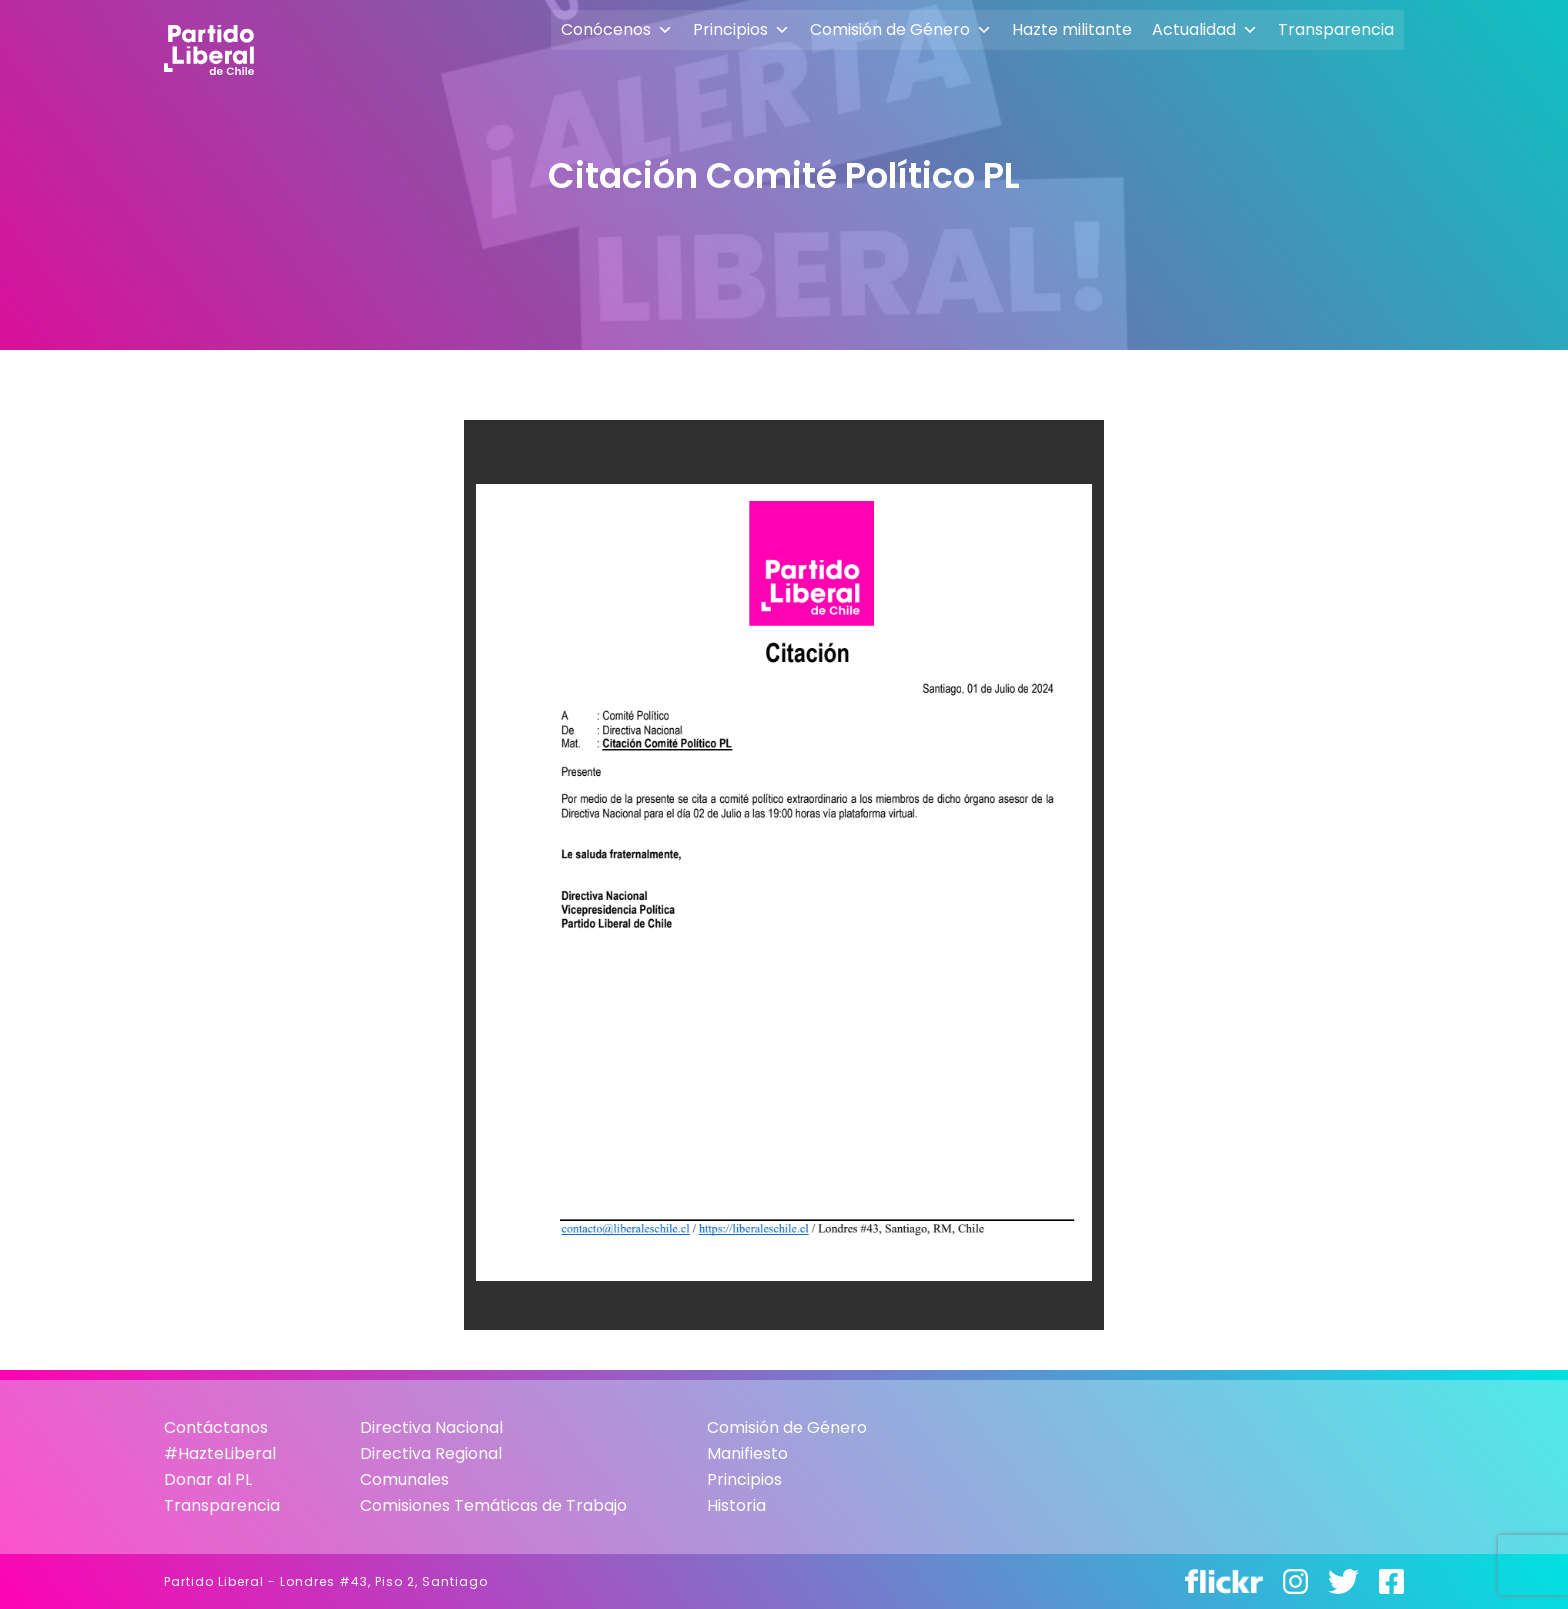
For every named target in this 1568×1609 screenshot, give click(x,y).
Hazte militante (1072, 29)
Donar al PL (208, 1479)
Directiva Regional (431, 1453)
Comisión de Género (901, 30)
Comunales (404, 1479)
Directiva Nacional (431, 1427)
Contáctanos (216, 1427)
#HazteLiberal (220, 1453)
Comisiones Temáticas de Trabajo (493, 1505)
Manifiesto (747, 1453)
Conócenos (617, 30)
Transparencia (1336, 29)
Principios (741, 30)
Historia (736, 1505)
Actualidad (1205, 30)
